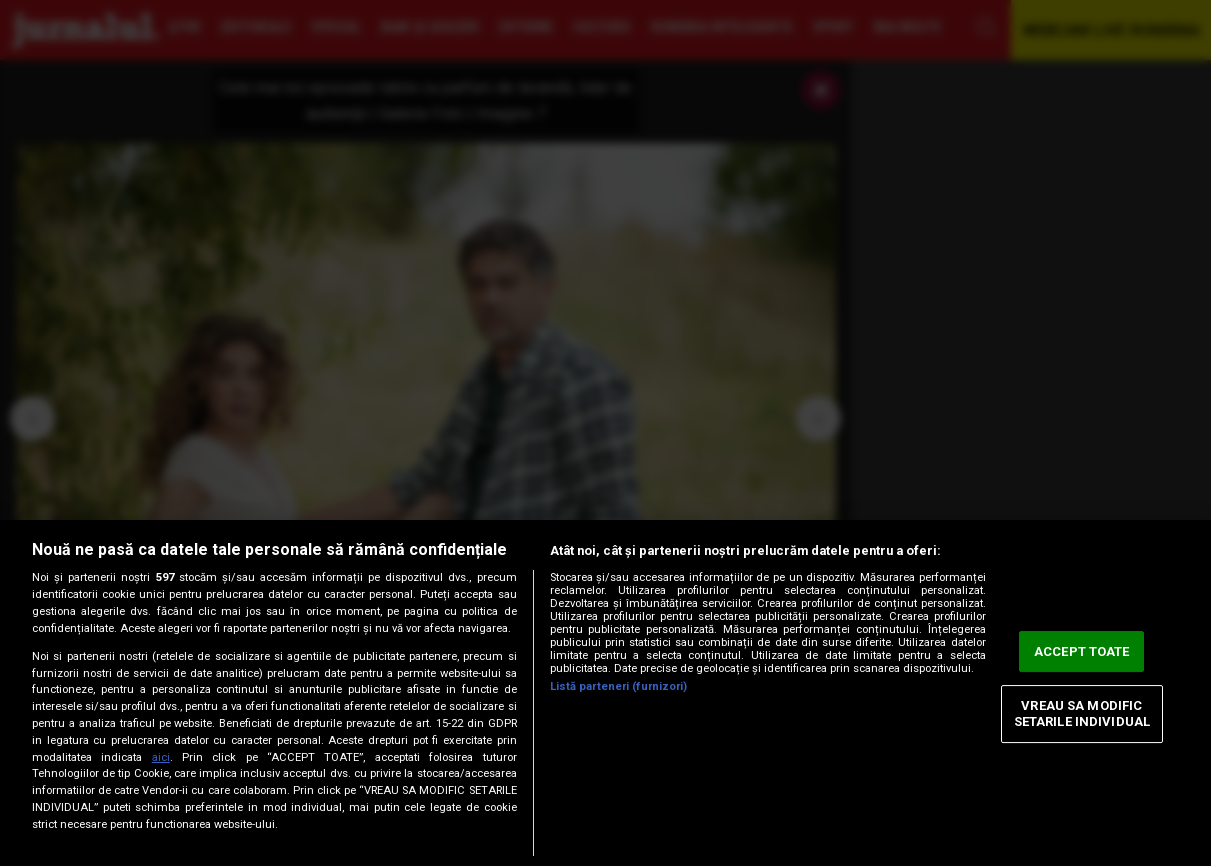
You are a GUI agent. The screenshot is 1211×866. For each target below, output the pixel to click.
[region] (605, 693)
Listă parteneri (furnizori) (619, 686)
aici (161, 757)
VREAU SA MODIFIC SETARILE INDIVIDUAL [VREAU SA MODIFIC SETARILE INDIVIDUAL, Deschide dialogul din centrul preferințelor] (1082, 714)
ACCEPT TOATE (1082, 651)
